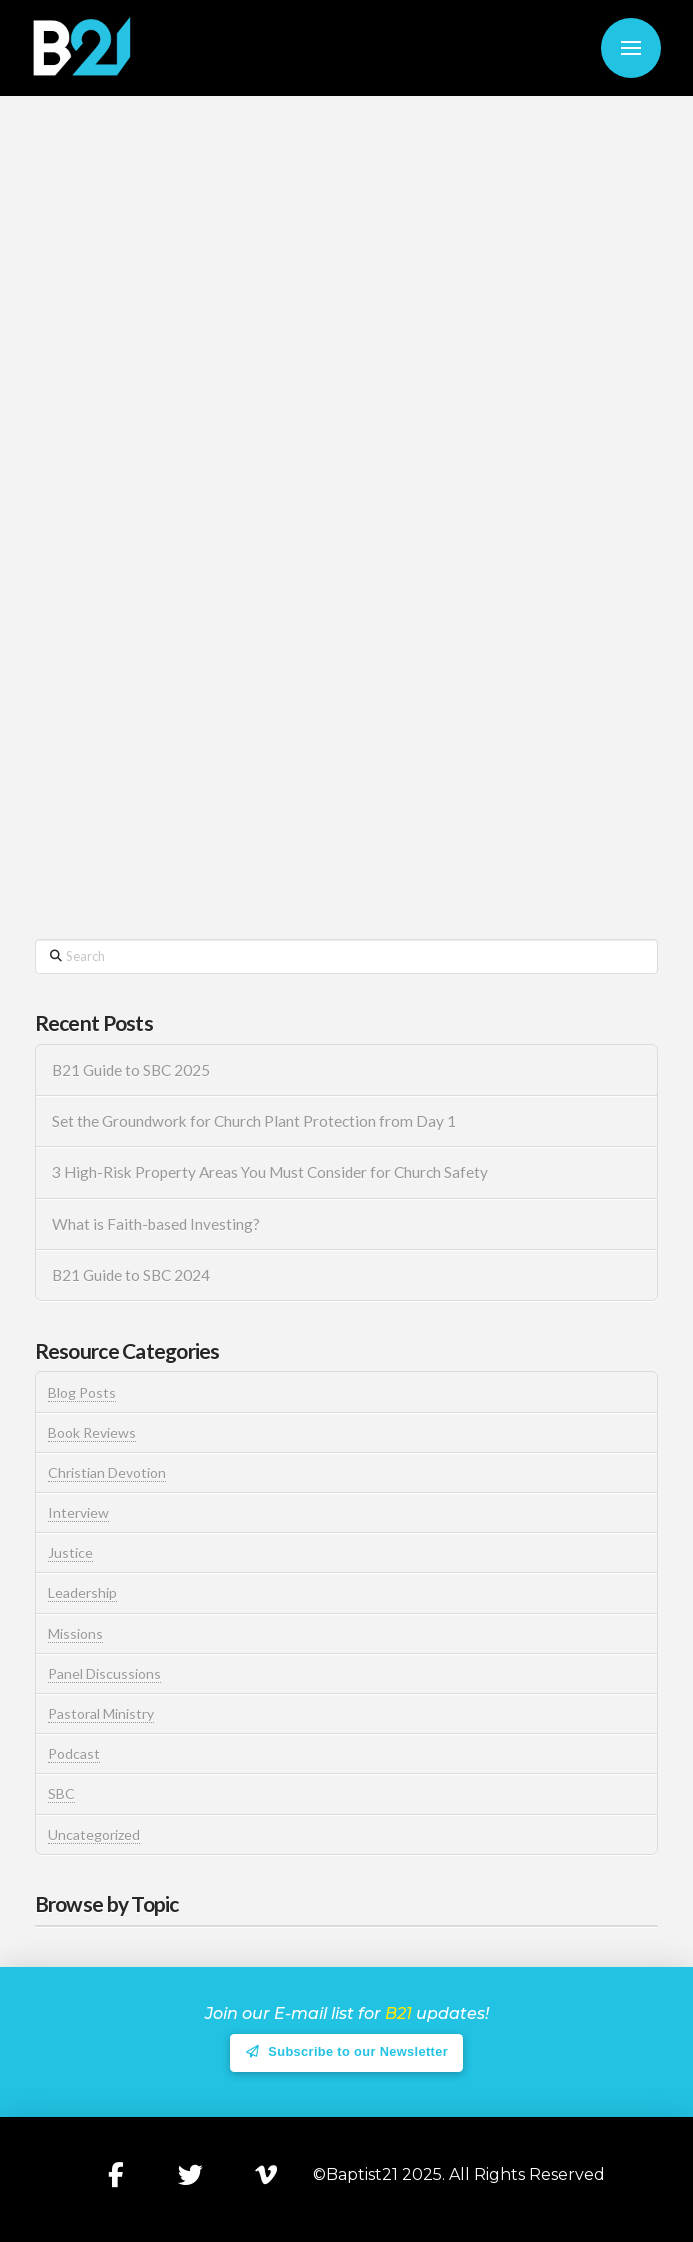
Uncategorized (94, 1834)
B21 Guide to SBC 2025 (131, 1070)
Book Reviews (92, 1432)
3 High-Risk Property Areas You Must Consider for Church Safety (271, 1172)
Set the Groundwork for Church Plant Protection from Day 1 (254, 1121)
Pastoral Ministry (101, 1713)
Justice (70, 1552)
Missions (75, 1633)
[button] (631, 48)
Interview (78, 1512)
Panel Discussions (104, 1673)
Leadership (82, 1592)
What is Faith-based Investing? (156, 1224)
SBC (61, 1793)
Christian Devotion (107, 1472)
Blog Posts (82, 1392)
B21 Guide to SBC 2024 (131, 1275)
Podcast (74, 1753)
